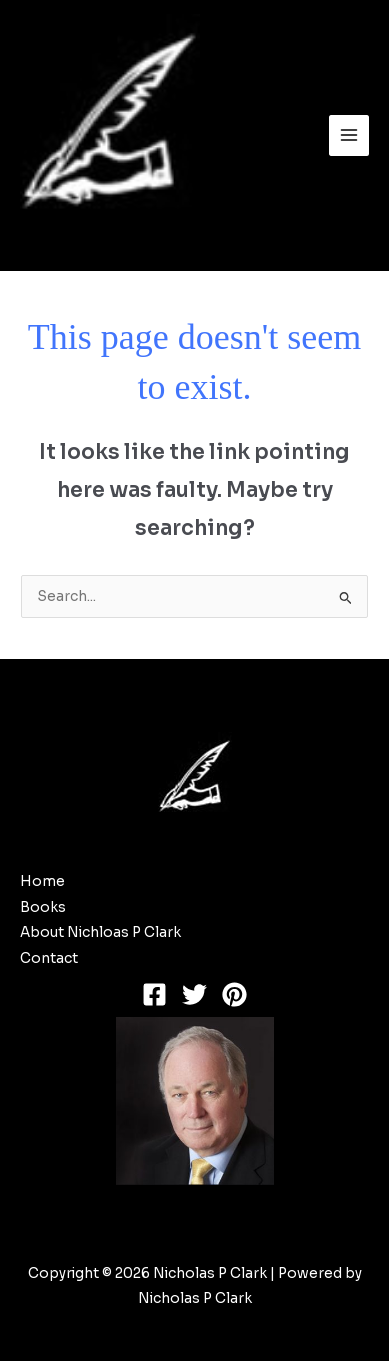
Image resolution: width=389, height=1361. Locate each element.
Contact (49, 958)
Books (43, 907)
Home (42, 881)
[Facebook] (154, 994)
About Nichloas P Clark (100, 932)
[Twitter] (194, 994)
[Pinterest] (234, 994)
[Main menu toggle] (349, 135)
